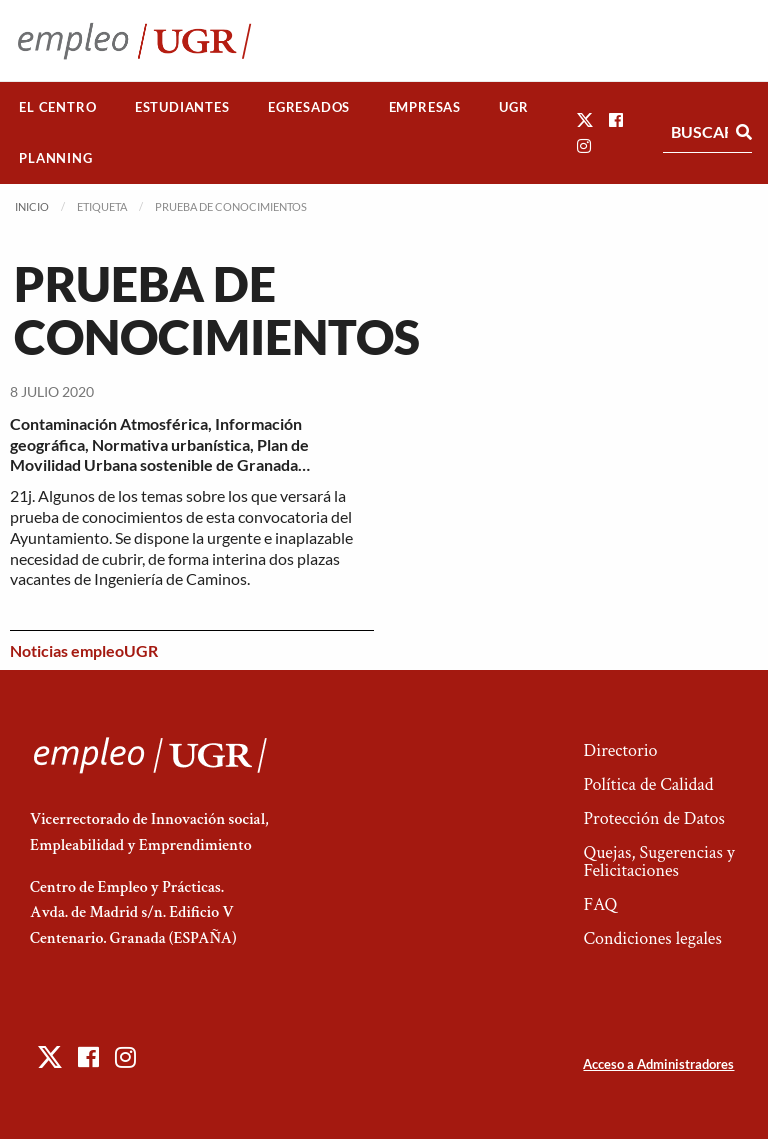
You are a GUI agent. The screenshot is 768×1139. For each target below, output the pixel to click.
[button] (585, 119)
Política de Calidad (648, 784)
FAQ (600, 904)
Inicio (32, 206)
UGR (513, 107)
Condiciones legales (652, 938)
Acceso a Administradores (658, 1064)
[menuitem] (58, 107)
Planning (55, 158)
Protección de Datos (653, 818)
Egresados (309, 107)
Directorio (620, 750)
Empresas (425, 107)
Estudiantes (182, 107)
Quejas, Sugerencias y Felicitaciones (658, 861)
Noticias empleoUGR (84, 650)
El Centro (57, 107)
